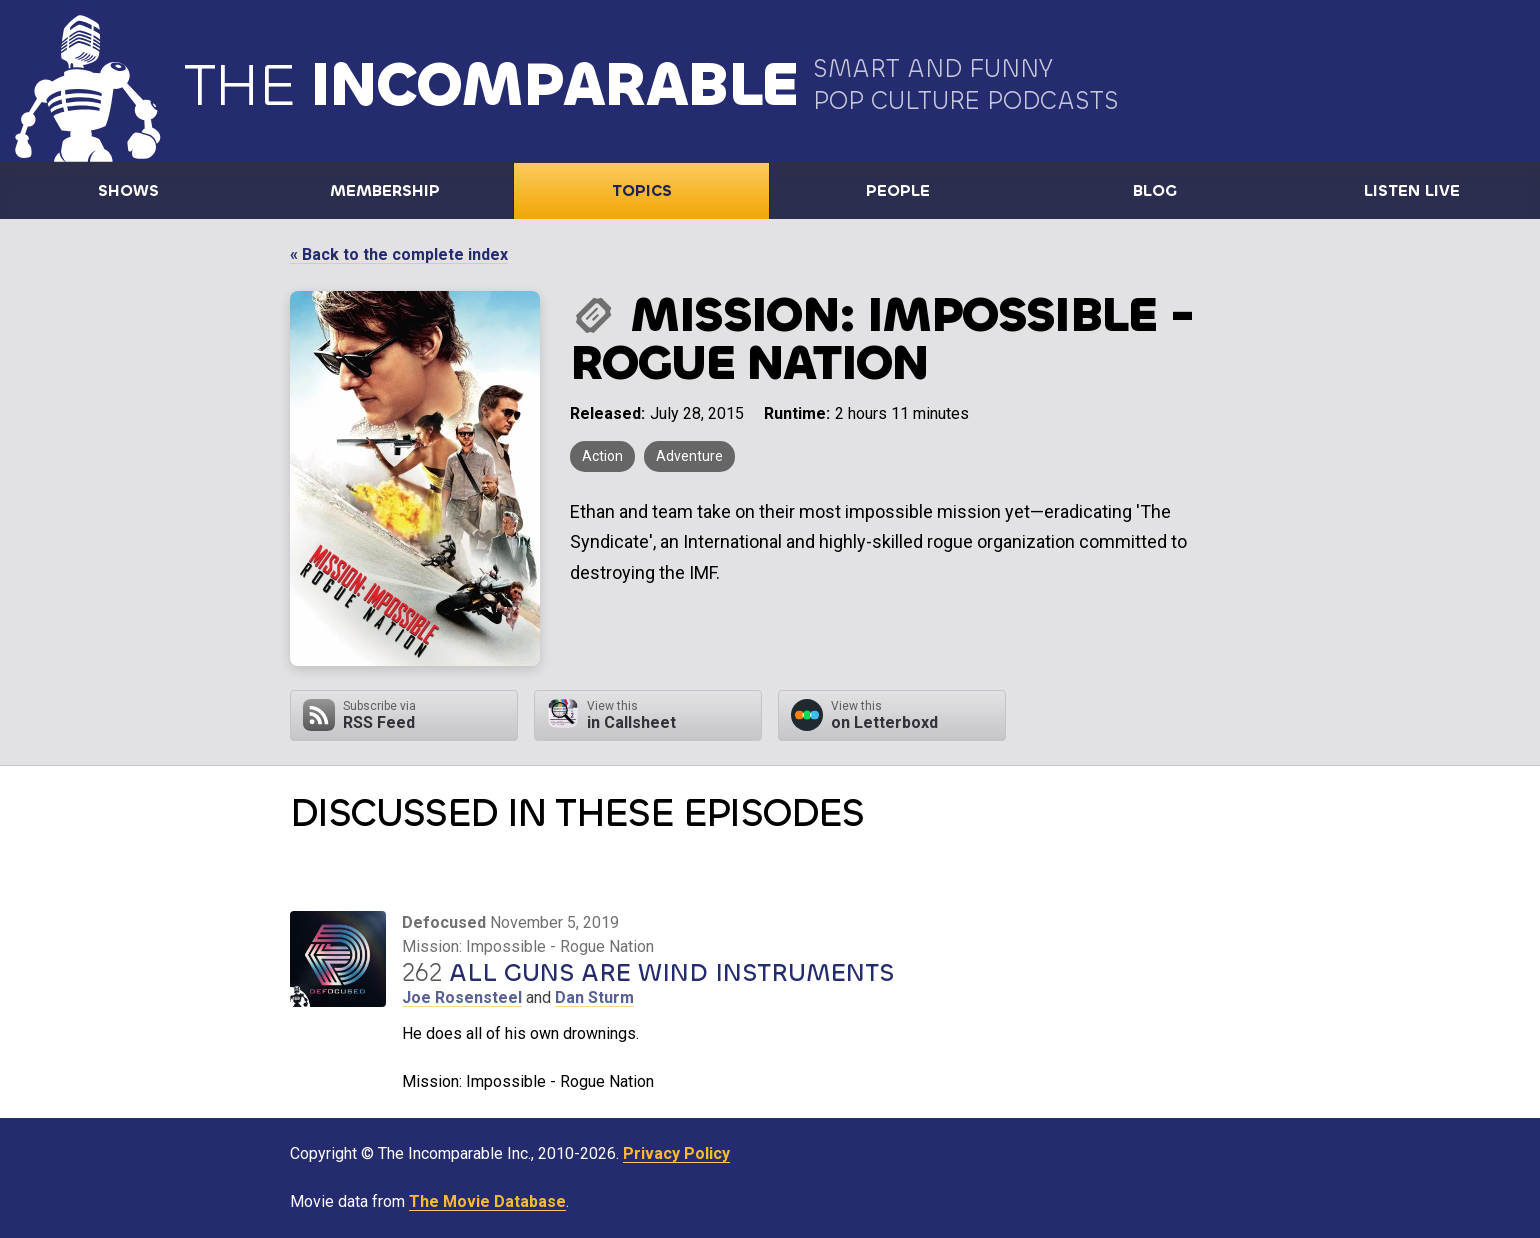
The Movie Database (487, 1201)
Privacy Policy (676, 1153)
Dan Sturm (594, 997)
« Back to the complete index (399, 254)
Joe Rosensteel (462, 997)
